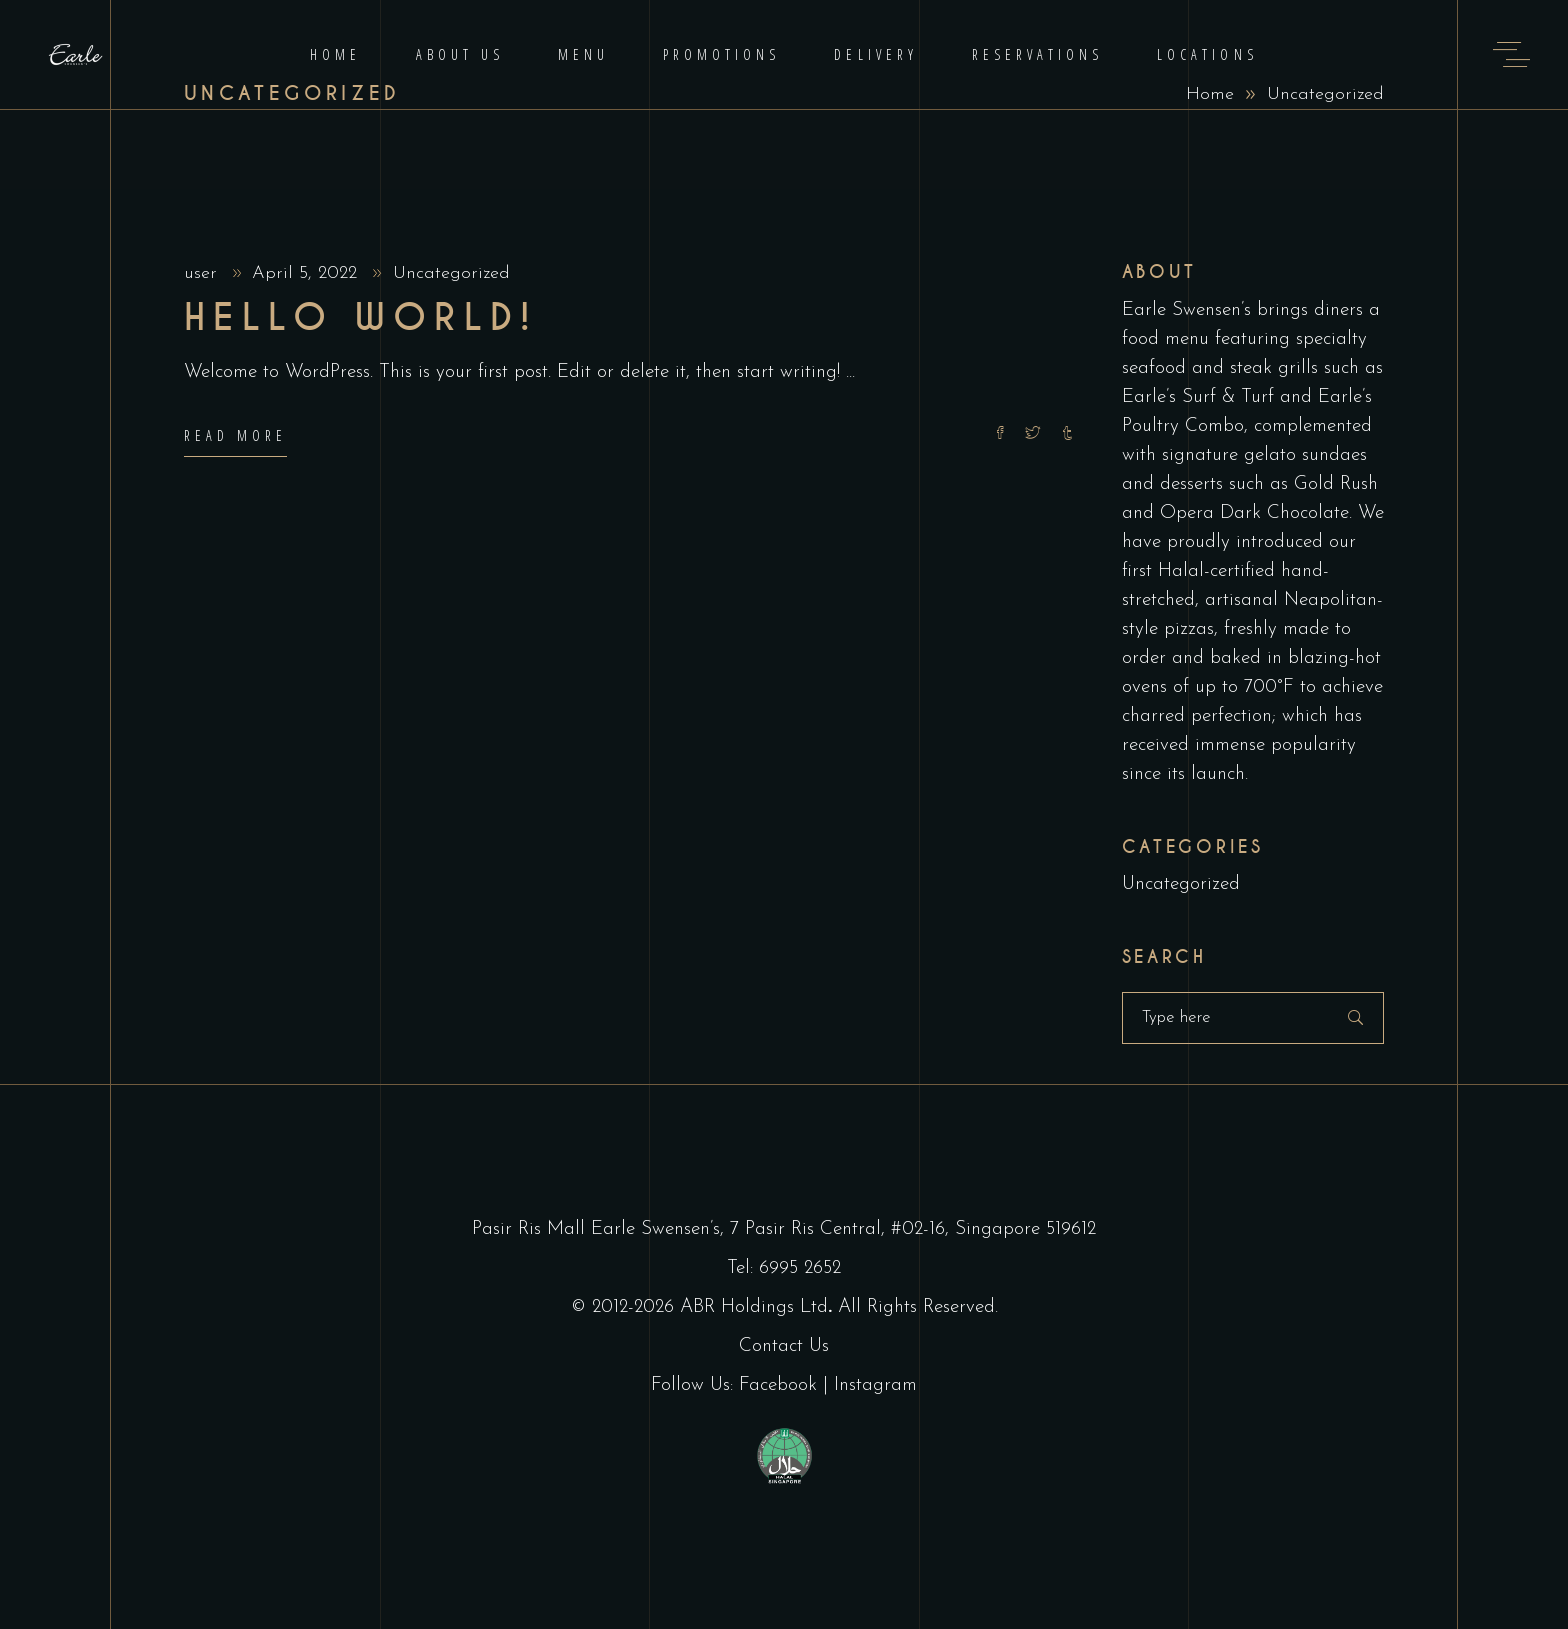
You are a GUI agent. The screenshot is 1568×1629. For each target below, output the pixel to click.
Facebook (778, 1385)
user (203, 273)
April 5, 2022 (307, 273)
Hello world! (361, 318)
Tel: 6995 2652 (784, 1268)
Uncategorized (451, 273)
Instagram (875, 1385)
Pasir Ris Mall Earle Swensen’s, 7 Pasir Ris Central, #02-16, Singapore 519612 (784, 1229)
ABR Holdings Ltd (754, 1307)
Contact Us (784, 1346)
